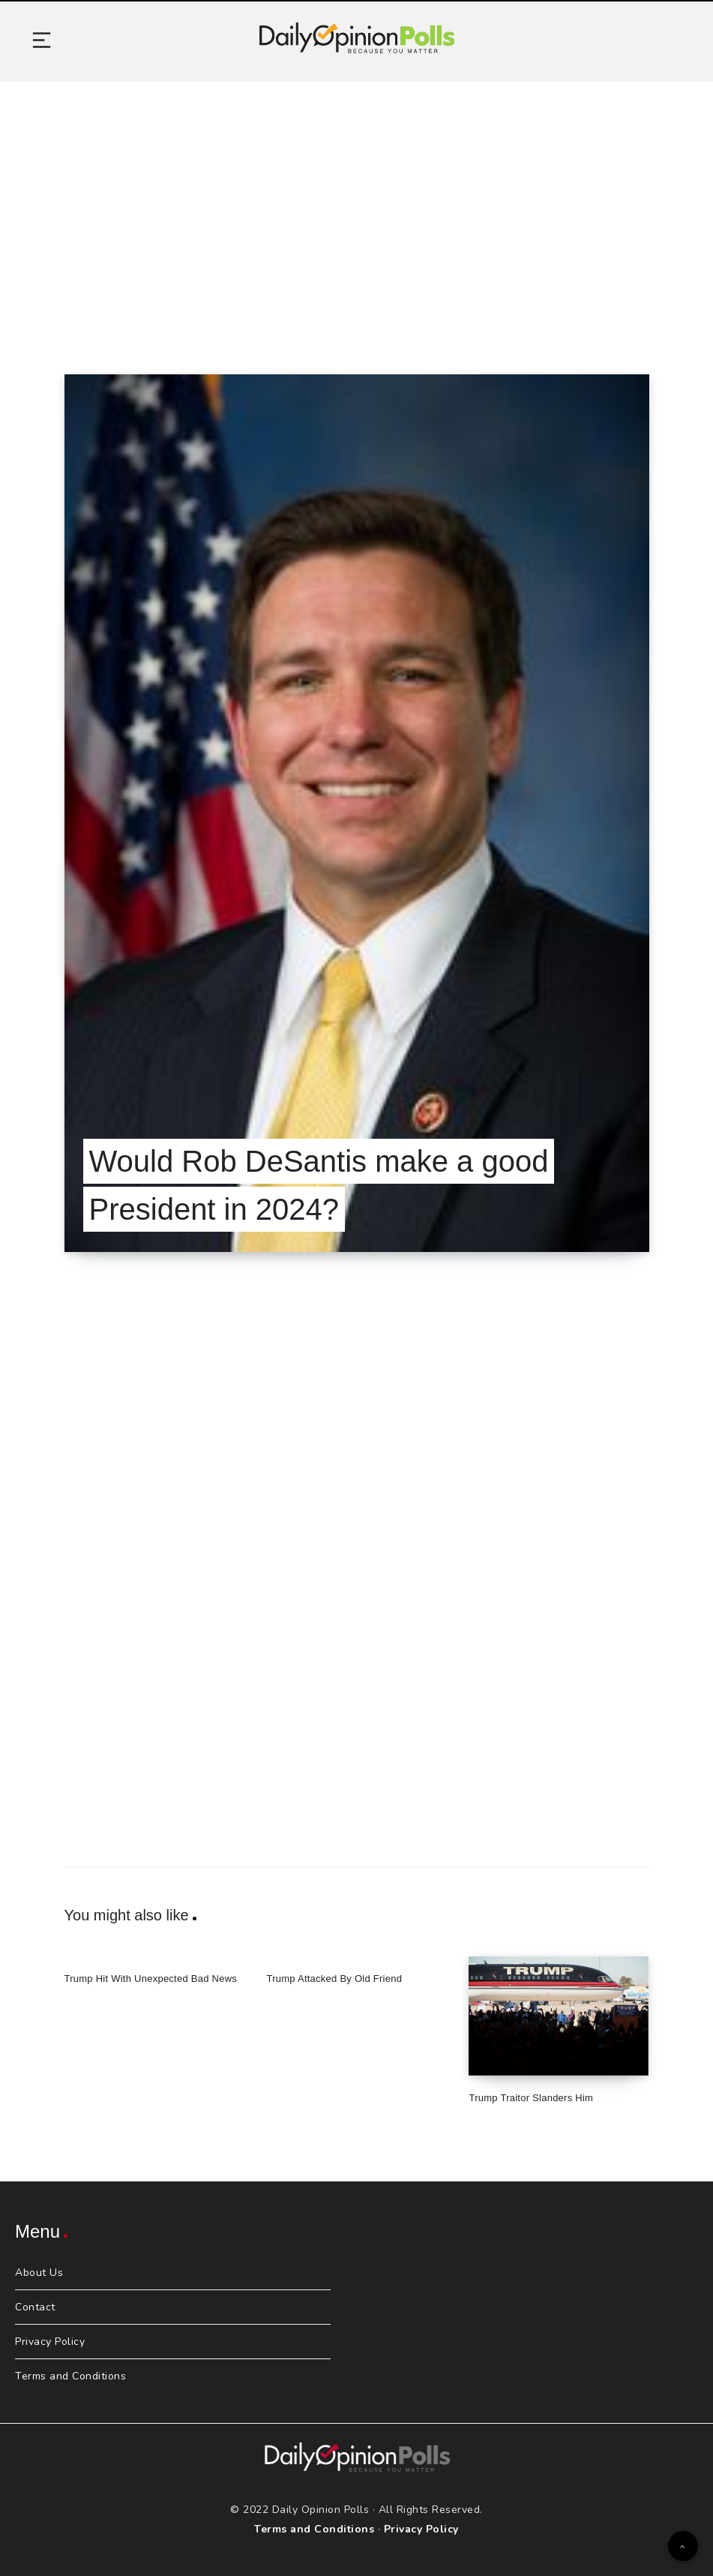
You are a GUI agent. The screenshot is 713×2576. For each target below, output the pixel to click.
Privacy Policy (50, 2341)
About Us (39, 2272)
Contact (35, 2307)
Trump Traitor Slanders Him (531, 2097)
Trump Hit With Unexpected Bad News (151, 1978)
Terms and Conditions (70, 2376)
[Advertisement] (356, 209)
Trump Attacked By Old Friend (334, 1978)
